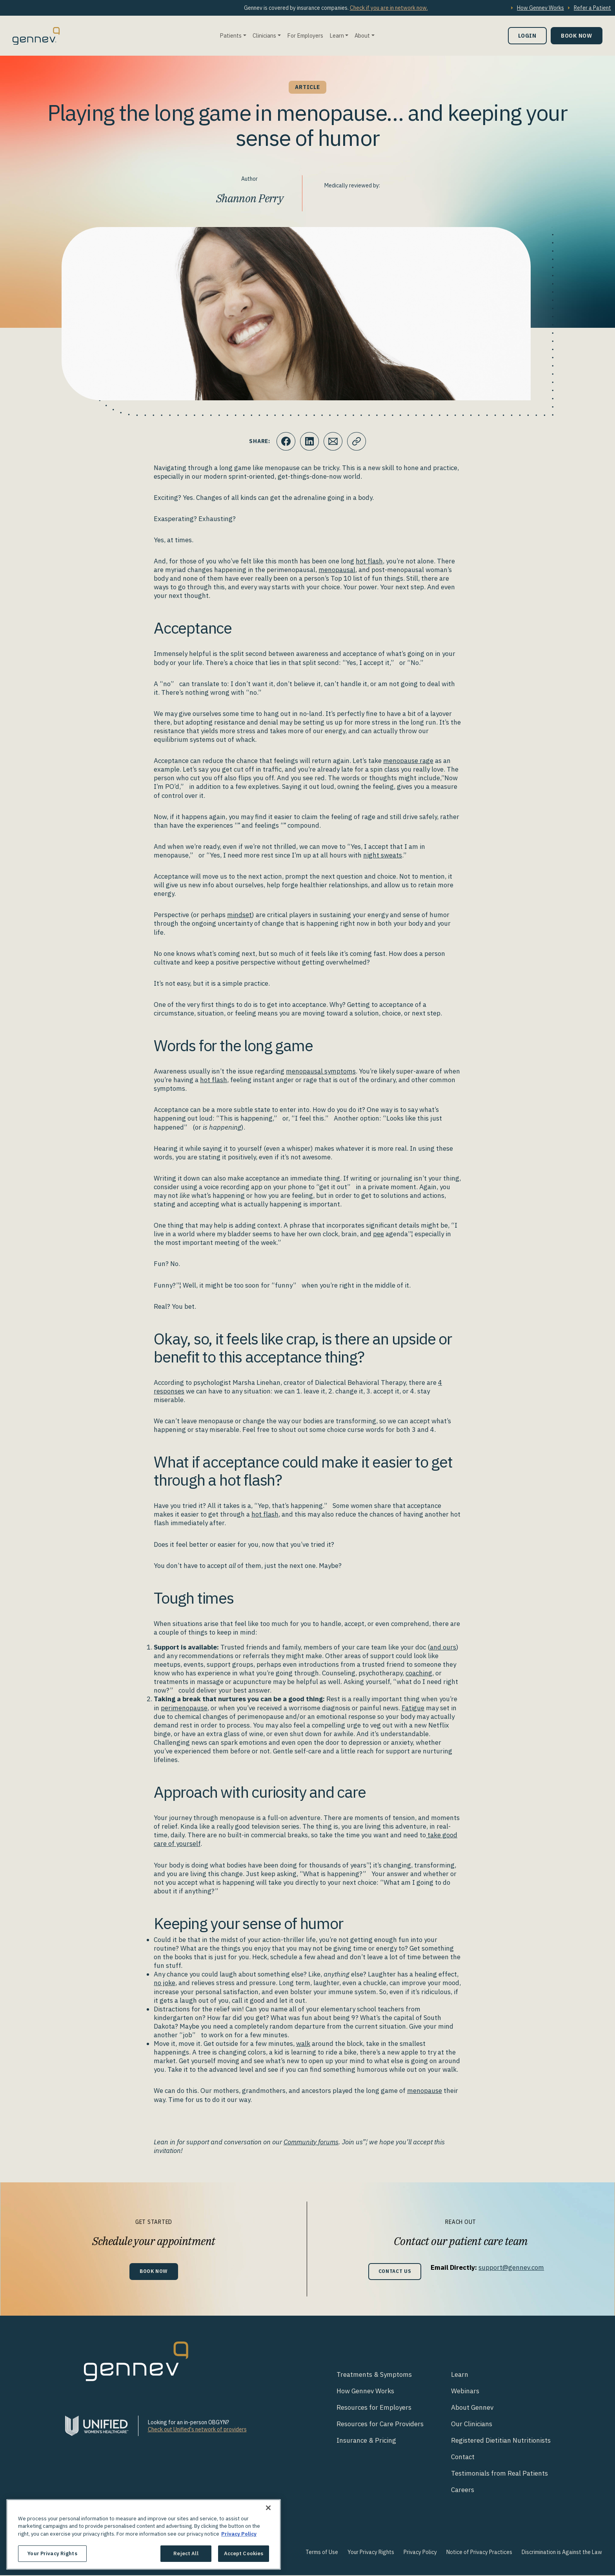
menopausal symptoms (321, 1071)
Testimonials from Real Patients (499, 2474)
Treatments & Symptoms (374, 2375)
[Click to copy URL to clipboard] (356, 441)
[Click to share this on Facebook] (286, 441)
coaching (419, 1673)
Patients (231, 35)
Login (527, 35)
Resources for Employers (374, 2408)
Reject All (185, 2553)
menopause (424, 2090)
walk (303, 2043)
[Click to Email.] (333, 441)
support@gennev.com (513, 2267)
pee (378, 1234)
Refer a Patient (592, 7)
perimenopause (184, 1708)
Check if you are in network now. (389, 7)
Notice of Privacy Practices (479, 2552)
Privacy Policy (420, 2552)
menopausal (336, 569)
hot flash (369, 561)
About (362, 35)
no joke (164, 1982)
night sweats (382, 855)
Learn (336, 35)
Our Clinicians (471, 2424)
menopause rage (408, 760)
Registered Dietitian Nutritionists (501, 2441)
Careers (462, 2490)
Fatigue (413, 1708)
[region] (143, 2534)
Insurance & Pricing (366, 2441)
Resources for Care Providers (380, 2424)
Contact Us (395, 2271)
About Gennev (472, 2408)
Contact (463, 2457)
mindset (239, 914)
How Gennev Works (540, 7)
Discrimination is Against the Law (562, 2552)
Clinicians (264, 35)
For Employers (305, 35)
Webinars (465, 2391)
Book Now (576, 35)
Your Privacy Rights (371, 2552)
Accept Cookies (244, 2553)
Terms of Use (322, 2552)
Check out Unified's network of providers (197, 2430)
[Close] (268, 2507)
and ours (443, 1647)
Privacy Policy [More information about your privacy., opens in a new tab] (239, 2534)
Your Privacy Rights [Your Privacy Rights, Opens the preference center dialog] (52, 2553)
